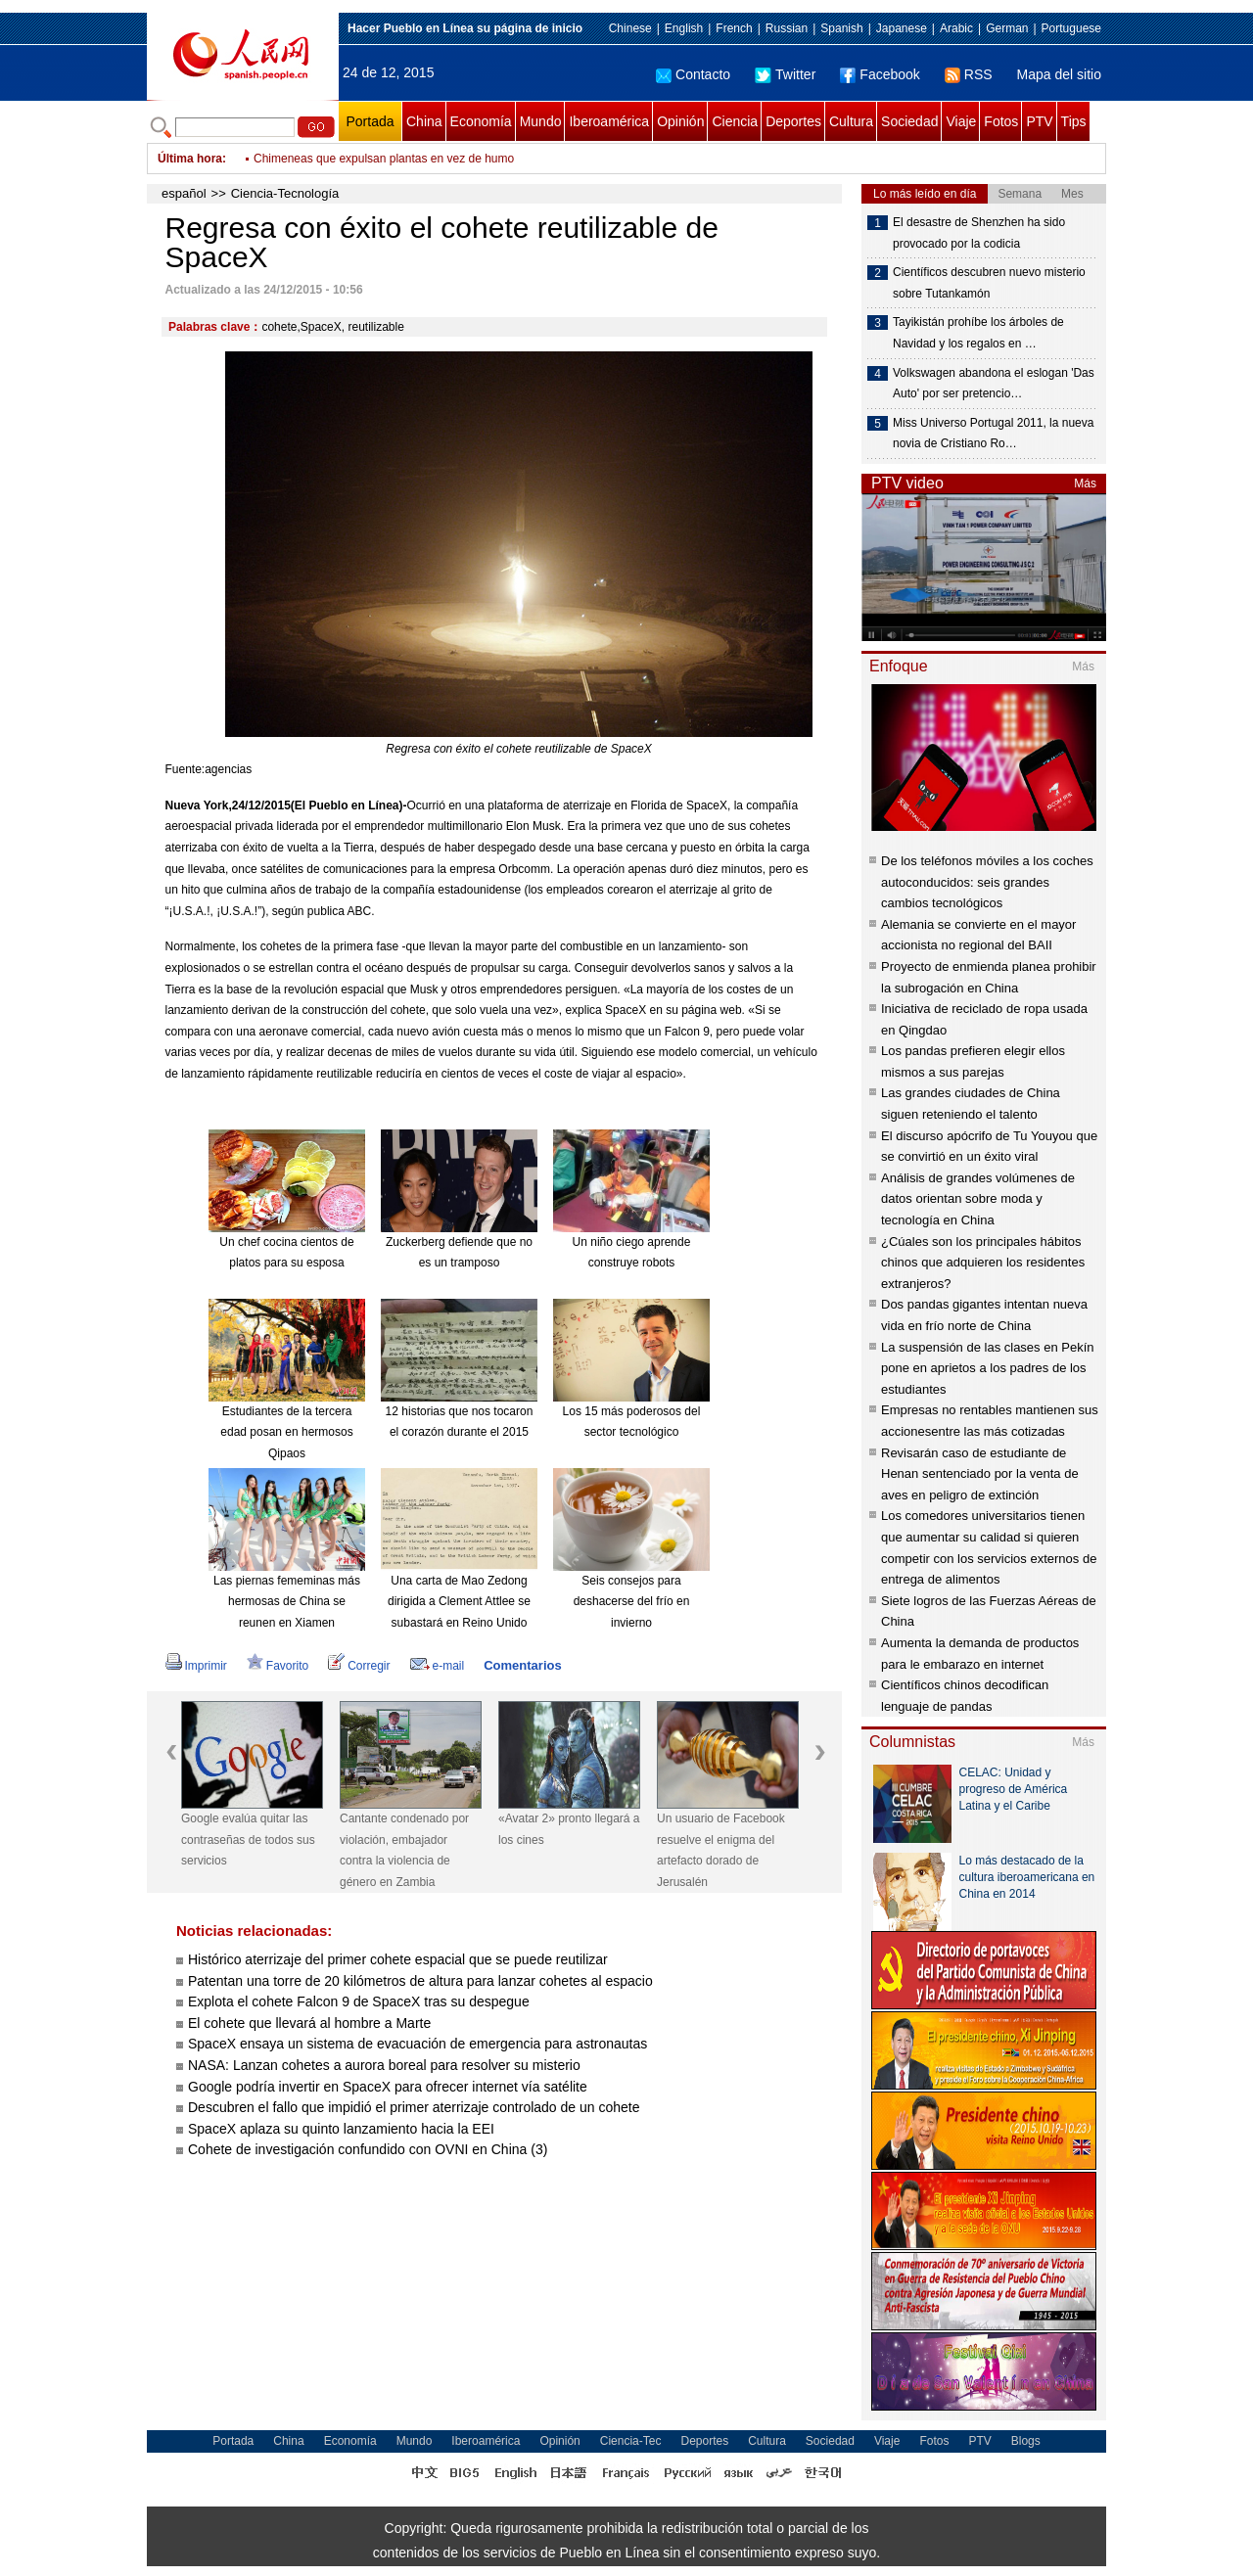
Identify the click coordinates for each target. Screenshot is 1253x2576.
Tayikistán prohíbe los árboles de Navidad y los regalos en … (978, 332)
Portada (370, 121)
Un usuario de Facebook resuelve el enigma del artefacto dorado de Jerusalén (721, 1850)
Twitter (785, 74)
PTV (1039, 121)
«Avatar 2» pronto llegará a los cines (569, 1829)
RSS (969, 74)
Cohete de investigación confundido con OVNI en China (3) (367, 2149)
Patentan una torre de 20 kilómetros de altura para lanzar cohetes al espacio (420, 1981)
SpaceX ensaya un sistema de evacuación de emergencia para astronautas (417, 2043)
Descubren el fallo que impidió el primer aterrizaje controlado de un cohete (413, 2107)
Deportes (793, 121)
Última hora (190, 158)
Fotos (1001, 121)
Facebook (879, 74)
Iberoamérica (609, 121)
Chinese (630, 28)
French (734, 28)
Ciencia (735, 121)
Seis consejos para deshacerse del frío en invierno (632, 1602)
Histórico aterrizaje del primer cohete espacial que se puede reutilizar (398, 1959)
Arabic (956, 28)
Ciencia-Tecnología (285, 193)
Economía (481, 121)
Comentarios (522, 1665)
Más (1085, 483)
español (184, 193)
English (684, 28)
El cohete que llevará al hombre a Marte (309, 2023)
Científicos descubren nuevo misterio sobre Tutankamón (989, 282)
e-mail (437, 1666)
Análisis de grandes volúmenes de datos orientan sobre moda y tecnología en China (978, 1199)
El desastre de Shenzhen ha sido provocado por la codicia (979, 233)
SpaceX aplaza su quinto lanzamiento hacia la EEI (341, 2129)
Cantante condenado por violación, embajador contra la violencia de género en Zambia (404, 1850)
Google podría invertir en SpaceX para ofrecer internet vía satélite (387, 2086)
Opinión (680, 121)
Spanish (841, 28)
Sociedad (909, 121)
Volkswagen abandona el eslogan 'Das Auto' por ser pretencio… (993, 383)
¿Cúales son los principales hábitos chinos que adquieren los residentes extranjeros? (983, 1262)
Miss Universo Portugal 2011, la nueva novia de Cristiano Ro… (993, 433)
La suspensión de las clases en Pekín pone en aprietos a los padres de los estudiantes (987, 1368)
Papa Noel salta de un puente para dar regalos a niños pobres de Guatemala (454, 147)
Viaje (961, 121)
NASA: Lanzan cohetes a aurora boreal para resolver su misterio (384, 2065)
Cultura (851, 121)
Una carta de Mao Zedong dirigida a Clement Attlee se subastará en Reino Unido (459, 1602)
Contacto (693, 74)
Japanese (901, 28)
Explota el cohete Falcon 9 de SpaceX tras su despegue (359, 2001)
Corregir (359, 1666)
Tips (1074, 121)
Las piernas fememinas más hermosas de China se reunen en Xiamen (286, 1602)
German (1007, 28)
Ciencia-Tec (631, 2441)
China (424, 121)
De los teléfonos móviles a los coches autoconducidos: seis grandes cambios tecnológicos (987, 881)
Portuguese (1071, 28)
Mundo (541, 121)
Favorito (277, 1666)
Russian (787, 28)
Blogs (1026, 2441)
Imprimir (196, 1666)
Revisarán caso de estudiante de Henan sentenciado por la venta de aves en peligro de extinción (980, 1474)
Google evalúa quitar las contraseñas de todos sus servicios (248, 1839)
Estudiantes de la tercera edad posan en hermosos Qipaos (286, 1432)
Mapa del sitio (1059, 74)
